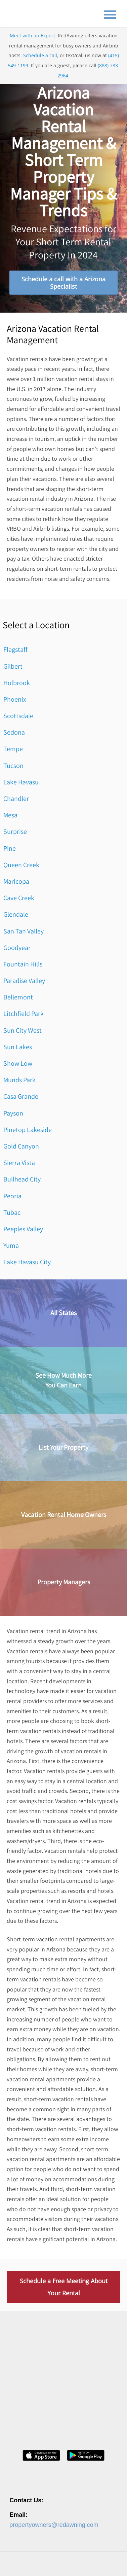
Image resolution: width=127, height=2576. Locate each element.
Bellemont (18, 997)
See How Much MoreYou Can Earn (63, 1380)
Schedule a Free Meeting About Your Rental (64, 2287)
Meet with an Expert (32, 35)
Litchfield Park (23, 1013)
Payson (13, 1113)
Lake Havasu (21, 782)
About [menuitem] (15, 2563)
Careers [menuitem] (35, 2563)
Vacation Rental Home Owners (63, 1514)
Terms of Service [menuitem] (58, 2569)
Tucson (13, 765)
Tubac (11, 1212)
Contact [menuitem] (75, 2563)
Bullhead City (22, 1179)
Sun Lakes (17, 1047)
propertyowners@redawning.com (53, 2488)
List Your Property (63, 1447)
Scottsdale (18, 715)
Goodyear (17, 947)
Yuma (11, 1245)
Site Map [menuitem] (89, 2569)
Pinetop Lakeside (27, 1129)
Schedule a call (40, 55)
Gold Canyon (21, 1146)
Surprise (15, 831)
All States (63, 1312)
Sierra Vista (19, 1162)
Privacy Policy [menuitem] (22, 2569)
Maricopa (16, 881)
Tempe (13, 748)
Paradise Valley (24, 980)
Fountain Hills (22, 964)
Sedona (14, 732)
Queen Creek (21, 864)
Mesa (10, 815)
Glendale (15, 914)
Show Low (17, 1063)
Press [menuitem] (55, 2563)
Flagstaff (15, 649)
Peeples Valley (23, 1229)
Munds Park (19, 1079)
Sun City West (22, 1030)
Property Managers (63, 1582)
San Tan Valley (23, 931)
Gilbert (13, 666)
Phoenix (14, 699)
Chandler (16, 798)
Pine (9, 848)
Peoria (12, 1196)
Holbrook (16, 682)
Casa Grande (20, 1096)
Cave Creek (18, 897)
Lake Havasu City (27, 1262)
